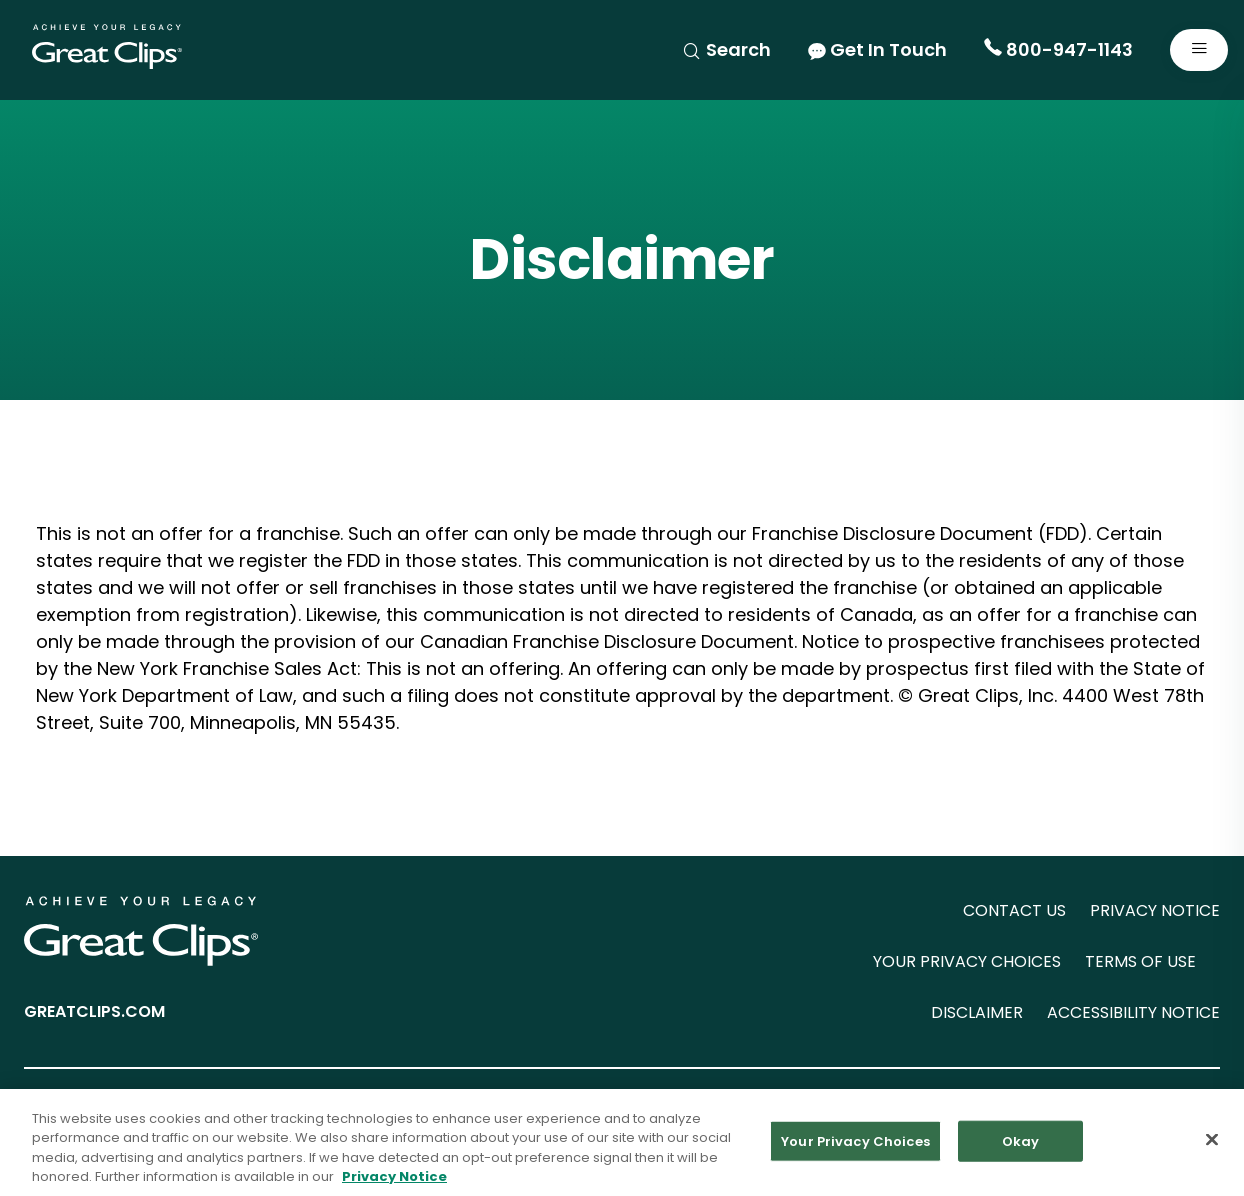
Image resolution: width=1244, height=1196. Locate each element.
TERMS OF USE (1140, 961)
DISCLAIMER (977, 1012)
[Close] (1212, 1144)
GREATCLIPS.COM (94, 1011)
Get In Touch (877, 49)
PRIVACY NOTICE (1155, 910)
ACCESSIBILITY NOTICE (1133, 1012)
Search (726, 49)
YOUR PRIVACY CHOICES (967, 961)
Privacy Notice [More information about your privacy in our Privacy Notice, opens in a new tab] (394, 1181)
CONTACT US (1014, 910)
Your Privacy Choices (855, 1145)
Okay (1021, 1145)
